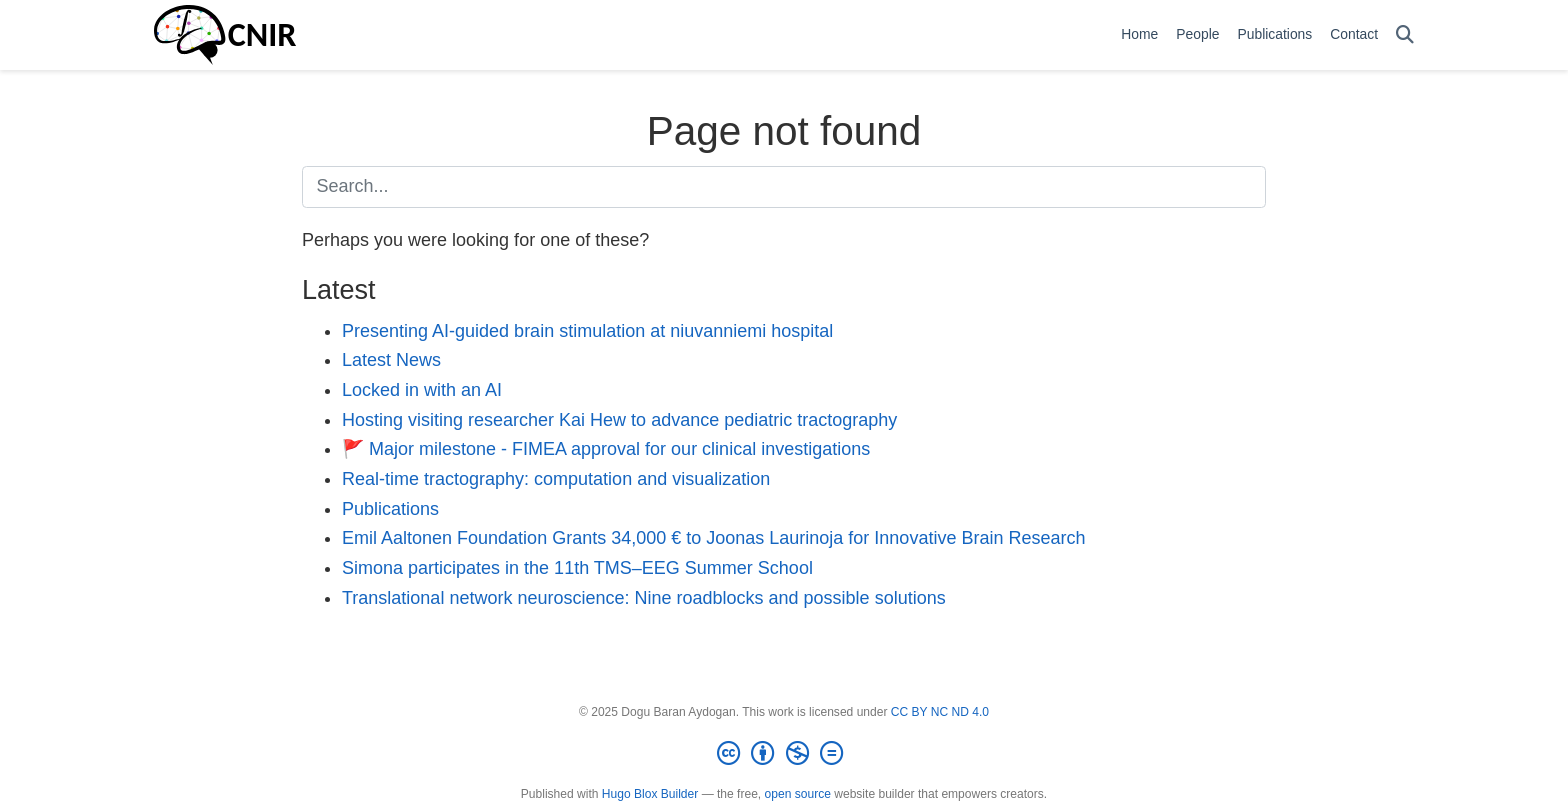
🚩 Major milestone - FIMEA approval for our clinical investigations (606, 449)
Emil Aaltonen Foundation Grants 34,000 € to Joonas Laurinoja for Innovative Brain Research (713, 538)
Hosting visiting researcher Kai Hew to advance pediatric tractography (619, 420)
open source (798, 794)
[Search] (1405, 35)
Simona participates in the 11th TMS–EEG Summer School (577, 568)
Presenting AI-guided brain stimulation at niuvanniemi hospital (587, 331)
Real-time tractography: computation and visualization (556, 479)
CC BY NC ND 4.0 (940, 712)
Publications (390, 509)
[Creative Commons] (784, 754)
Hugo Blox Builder (650, 794)
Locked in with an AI (422, 390)
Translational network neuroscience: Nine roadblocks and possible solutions (644, 598)
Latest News (391, 360)
